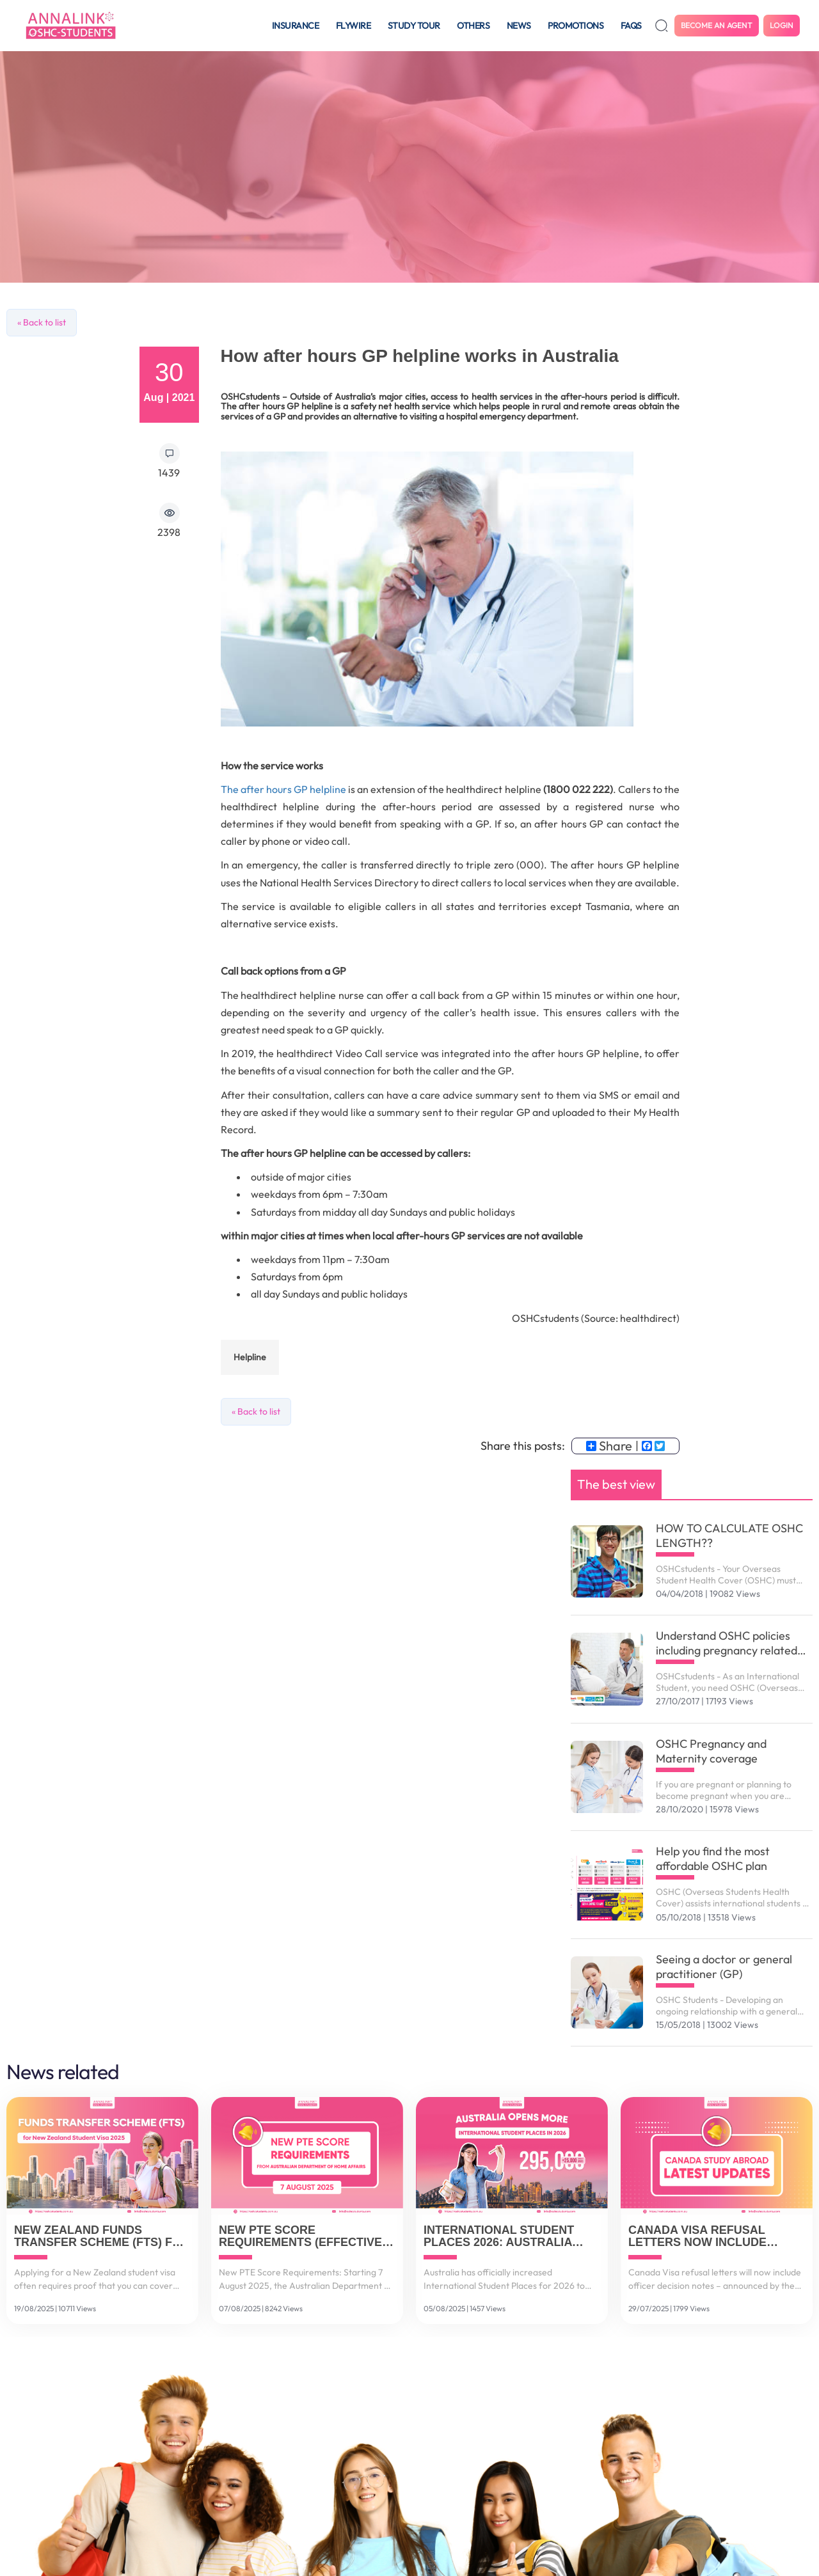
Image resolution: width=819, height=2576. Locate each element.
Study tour (414, 25)
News (519, 25)
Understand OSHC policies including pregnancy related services (726, 1643)
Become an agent (716, 25)
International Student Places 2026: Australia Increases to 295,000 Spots (510, 2237)
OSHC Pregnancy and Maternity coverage (711, 1751)
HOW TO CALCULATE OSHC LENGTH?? (729, 1535)
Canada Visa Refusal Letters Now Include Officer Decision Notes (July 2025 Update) (704, 2237)
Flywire (353, 25)
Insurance (295, 25)
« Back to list (41, 322)
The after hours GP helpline (284, 789)
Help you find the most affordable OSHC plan (713, 1858)
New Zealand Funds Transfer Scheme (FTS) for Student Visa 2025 (101, 2237)
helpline (250, 1357)
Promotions (575, 25)
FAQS (631, 25)
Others (473, 25)
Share (609, 1446)
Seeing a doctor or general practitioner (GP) (724, 1966)
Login (781, 25)
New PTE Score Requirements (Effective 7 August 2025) (305, 2237)
